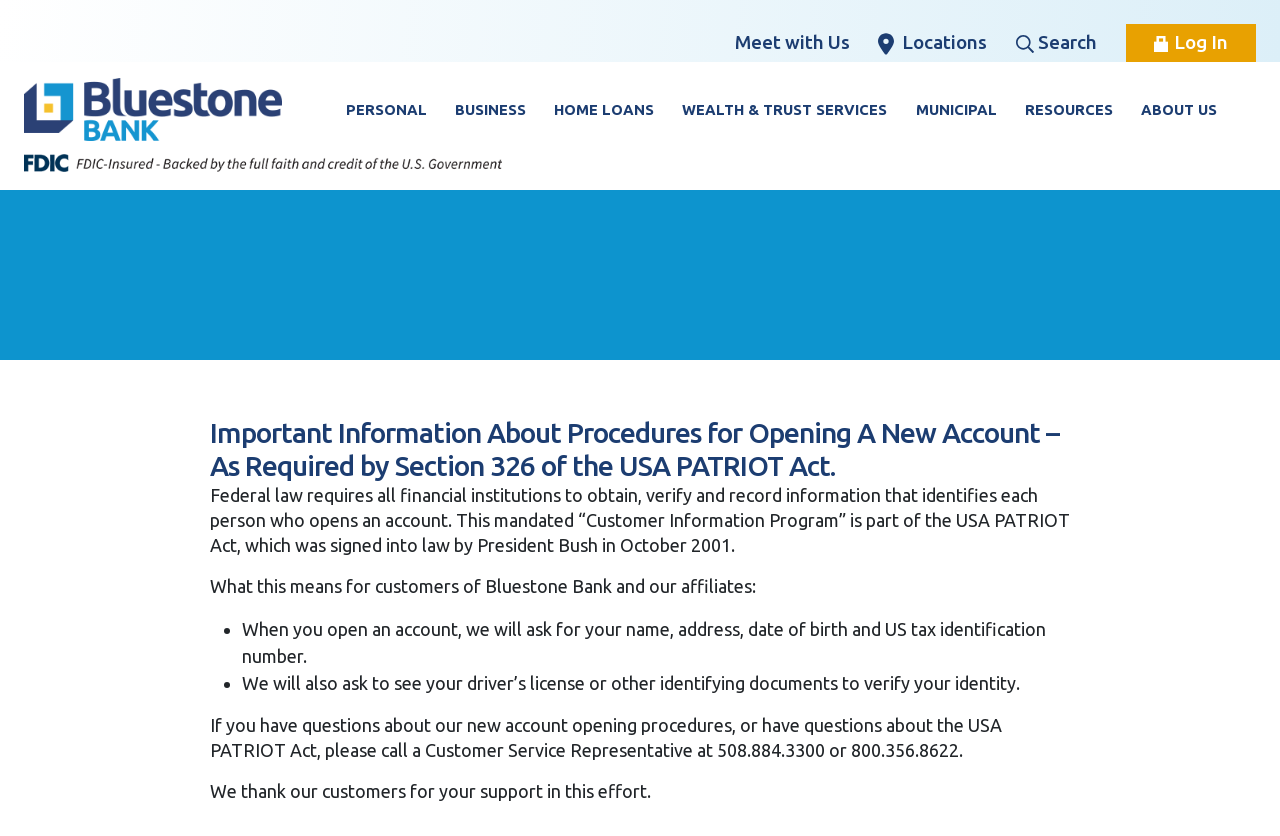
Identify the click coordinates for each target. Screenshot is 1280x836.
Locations (932, 43)
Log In (1191, 42)
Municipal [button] (956, 109)
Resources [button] (1069, 109)
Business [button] (490, 109)
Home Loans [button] (604, 109)
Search (1056, 42)
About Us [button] (1179, 109)
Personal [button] (386, 109)
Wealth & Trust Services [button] (784, 109)
